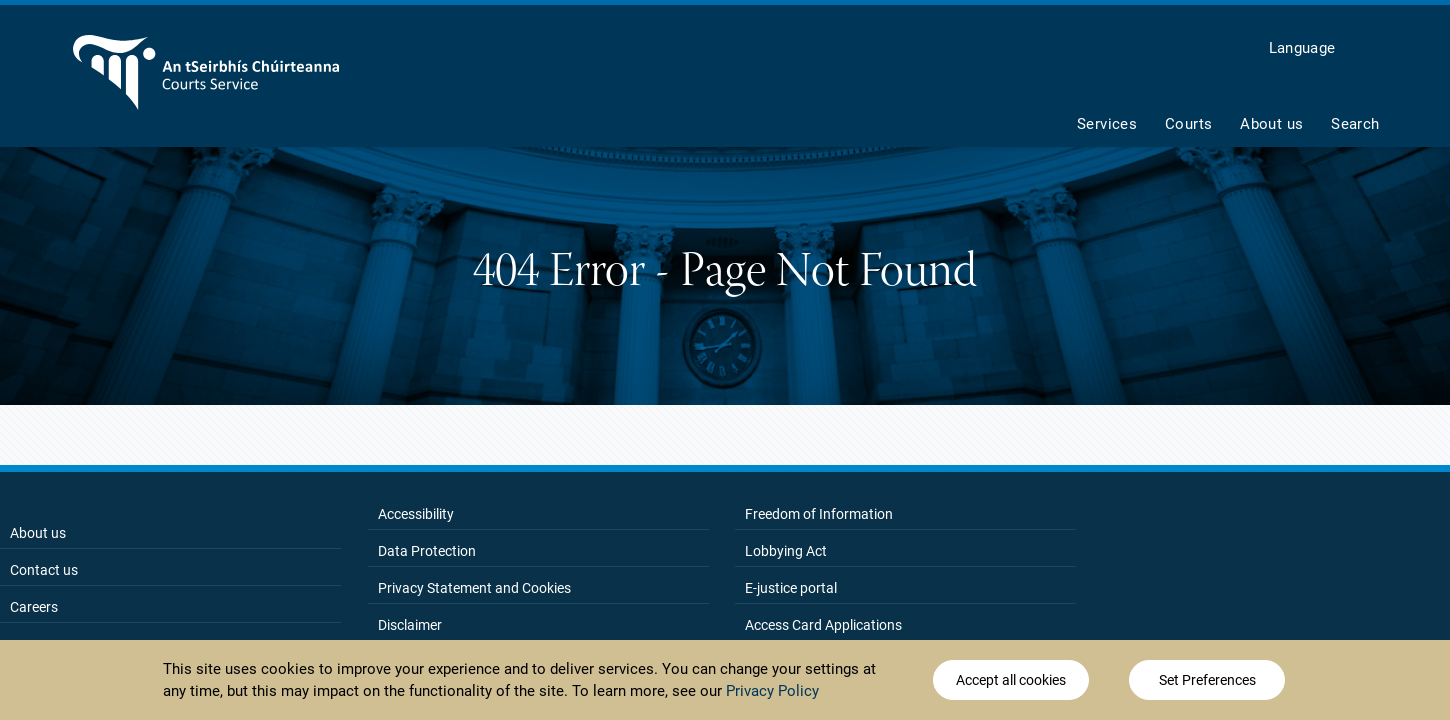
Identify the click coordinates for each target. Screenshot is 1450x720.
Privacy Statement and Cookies (474, 588)
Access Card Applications (823, 625)
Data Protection (427, 551)
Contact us (44, 570)
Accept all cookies (1011, 682)
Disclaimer (410, 625)
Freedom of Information (819, 514)
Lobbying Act (786, 551)
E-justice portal (791, 588)
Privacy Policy (772, 692)
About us (38, 533)
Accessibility (416, 514)
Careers (34, 607)
